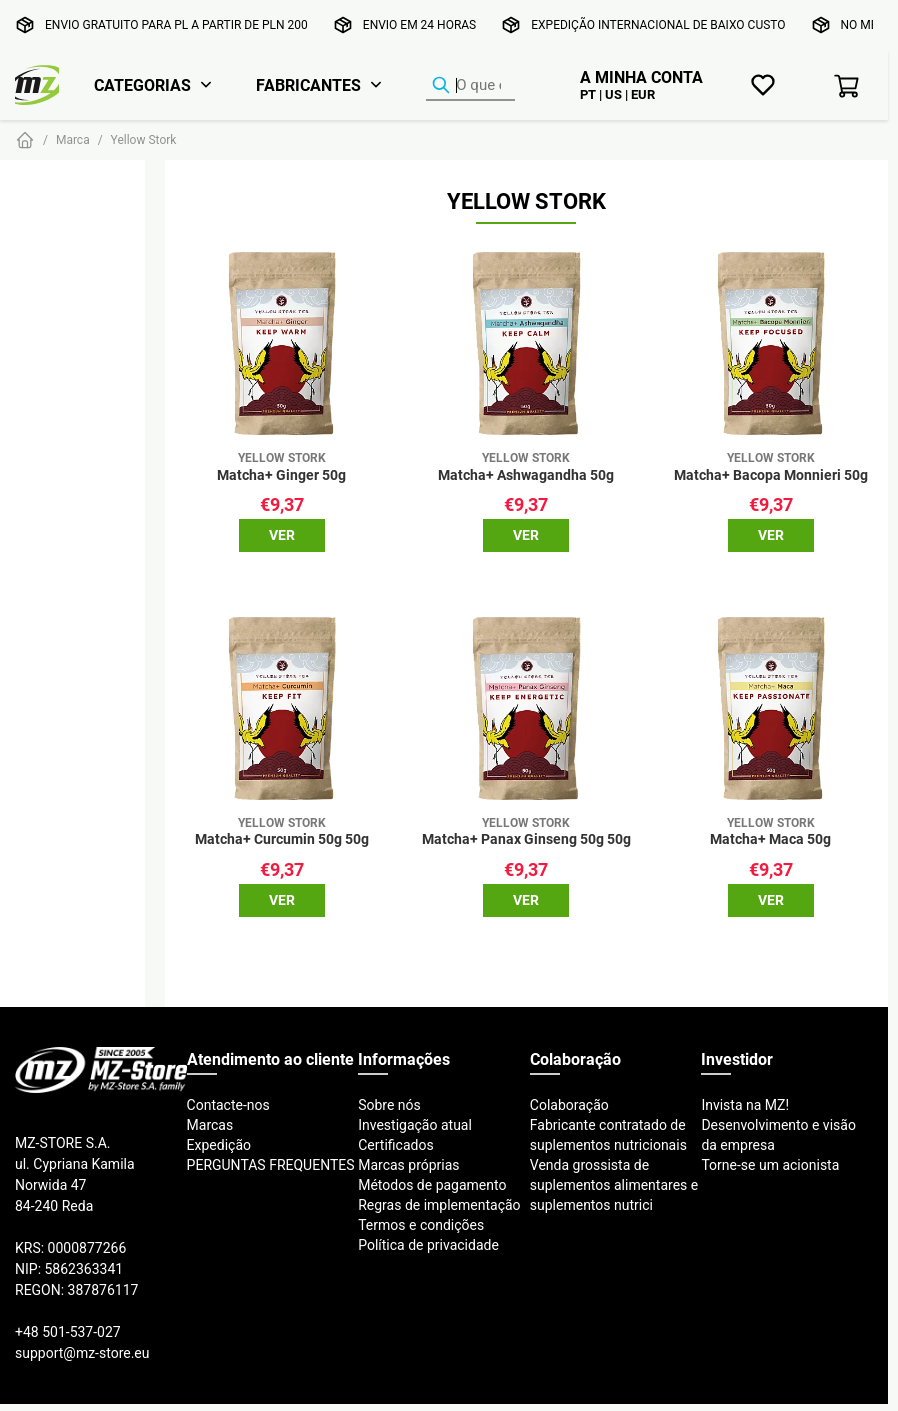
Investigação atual (415, 1125)
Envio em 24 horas (419, 24)
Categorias (142, 85)
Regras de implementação (439, 1205)
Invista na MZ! (745, 1105)
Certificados (395, 1145)
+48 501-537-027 (68, 1332)
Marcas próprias (408, 1165)
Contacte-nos (228, 1105)
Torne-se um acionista (770, 1165)
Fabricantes (308, 85)
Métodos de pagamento (432, 1185)
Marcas (210, 1125)
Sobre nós (389, 1105)
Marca (73, 139)
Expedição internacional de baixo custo (658, 24)
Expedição (219, 1145)
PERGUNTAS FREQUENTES (271, 1165)
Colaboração (569, 1105)
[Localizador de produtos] (470, 86)
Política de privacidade (428, 1245)
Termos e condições (421, 1225)
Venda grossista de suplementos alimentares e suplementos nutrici (614, 1185)
